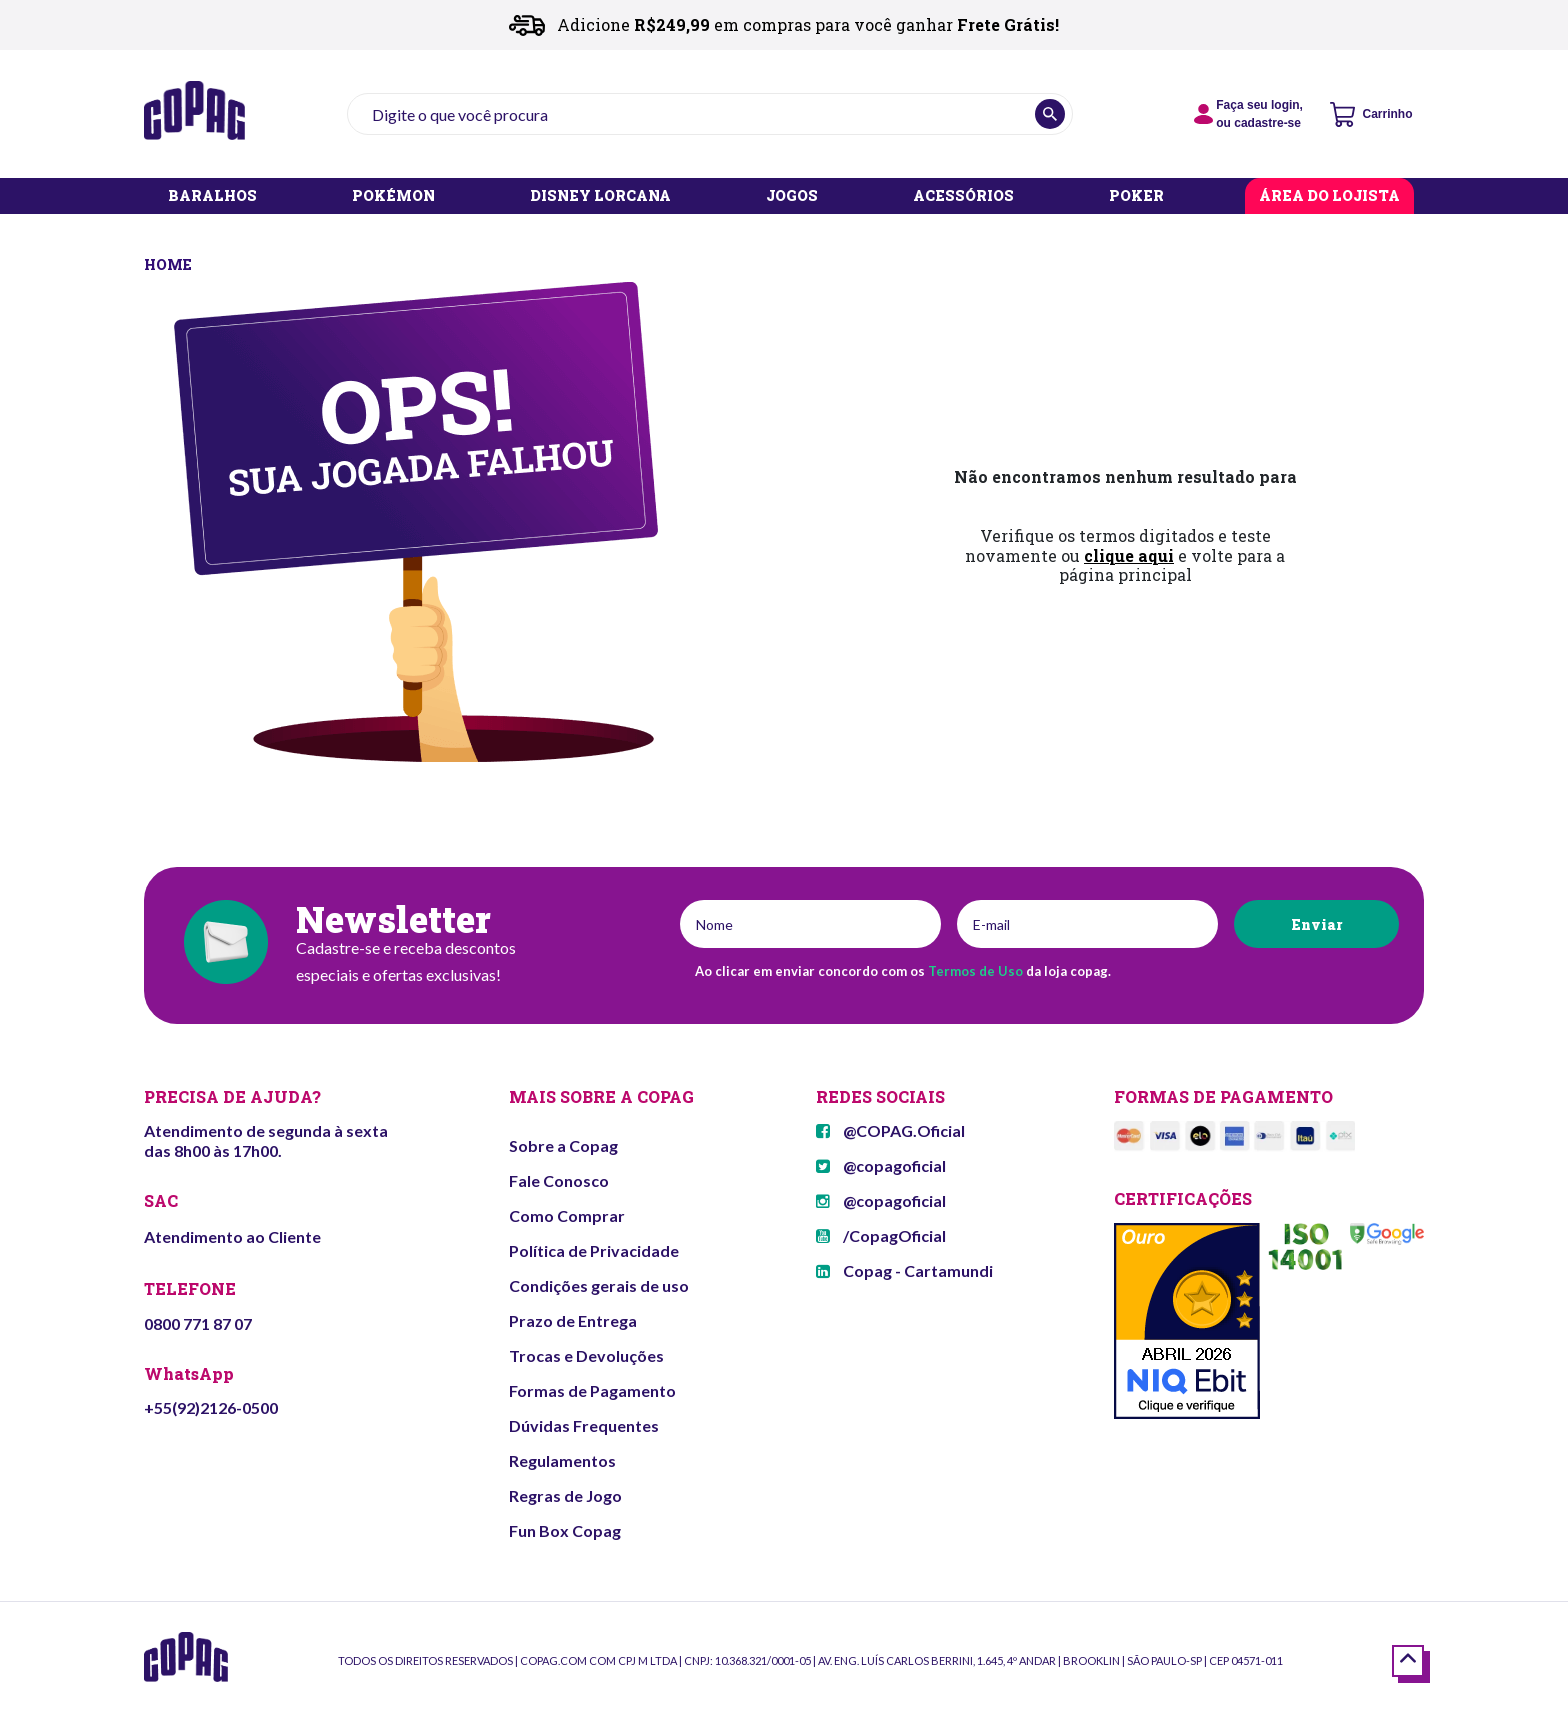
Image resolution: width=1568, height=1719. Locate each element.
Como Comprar (567, 1215)
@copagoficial (881, 1165)
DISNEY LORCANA (600, 196)
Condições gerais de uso (599, 1285)
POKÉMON (393, 196)
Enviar (1316, 924)
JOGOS (792, 196)
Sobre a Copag (563, 1145)
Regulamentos (562, 1460)
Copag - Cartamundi (904, 1270)
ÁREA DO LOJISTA (1329, 196)
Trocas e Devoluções (586, 1355)
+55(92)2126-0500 (211, 1407)
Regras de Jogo (565, 1495)
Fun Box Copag (565, 1530)
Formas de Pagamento (592, 1390)
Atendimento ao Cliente (232, 1236)
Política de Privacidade (594, 1250)
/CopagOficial (881, 1235)
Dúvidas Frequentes (584, 1425)
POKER (1136, 196)
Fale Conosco (559, 1180)
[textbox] (710, 114)
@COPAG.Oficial (890, 1130)
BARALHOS (212, 196)
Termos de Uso (975, 971)
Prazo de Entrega (573, 1320)
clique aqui (1129, 555)
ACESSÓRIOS (963, 196)
